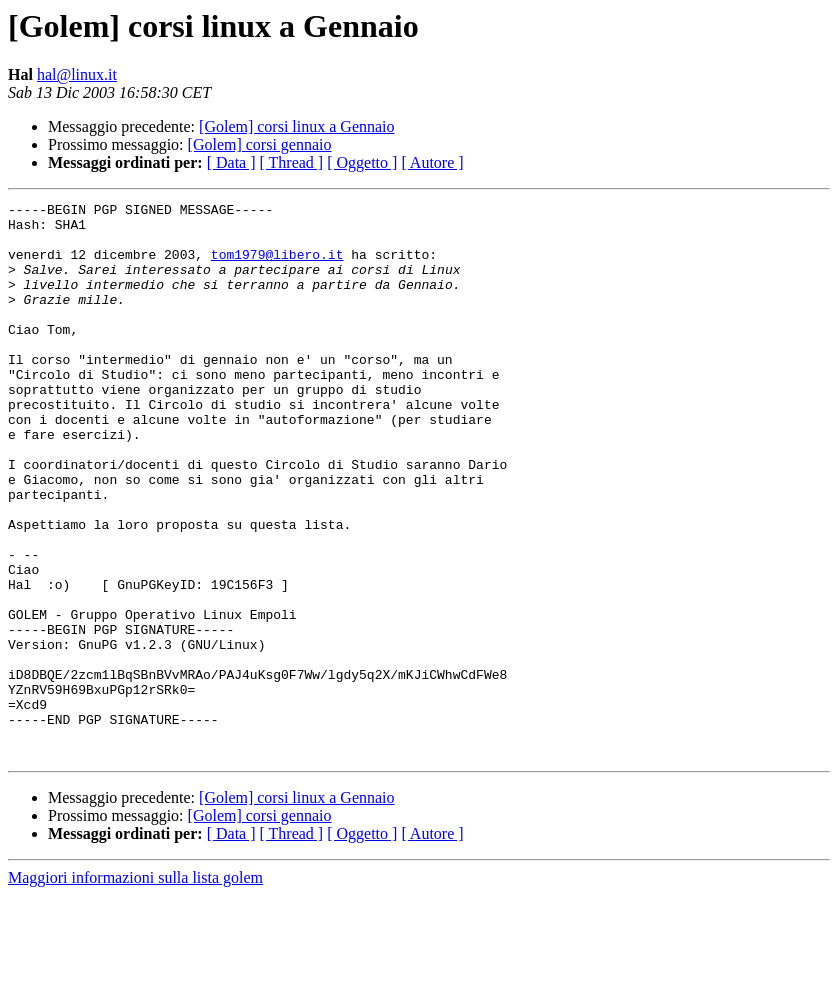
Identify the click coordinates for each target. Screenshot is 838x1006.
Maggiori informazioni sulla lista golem (135, 988)
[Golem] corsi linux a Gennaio (297, 126)
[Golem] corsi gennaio (260, 144)
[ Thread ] (292, 162)
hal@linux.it (77, 74)
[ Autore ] (432, 162)
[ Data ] (231, 162)
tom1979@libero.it (277, 266)
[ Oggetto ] (362, 162)
